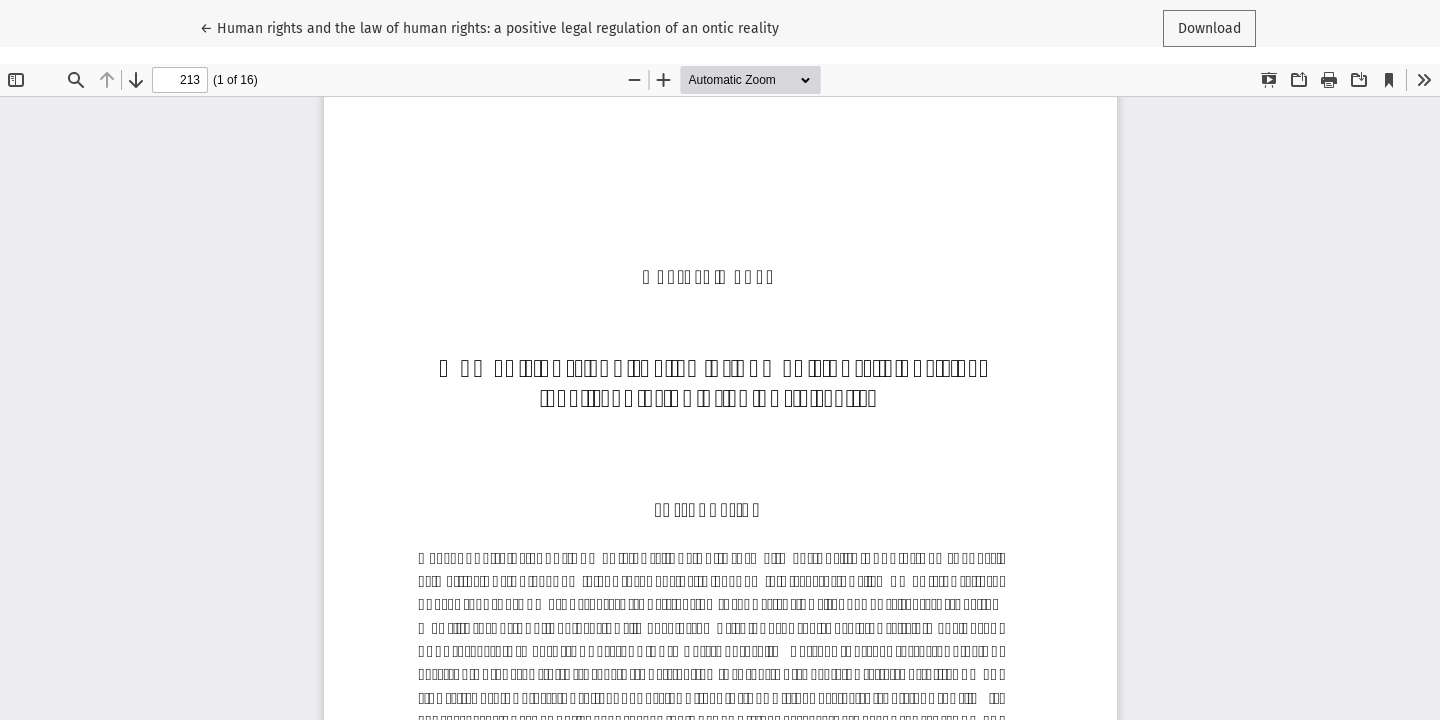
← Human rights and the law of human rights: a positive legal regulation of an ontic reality (489, 27)
